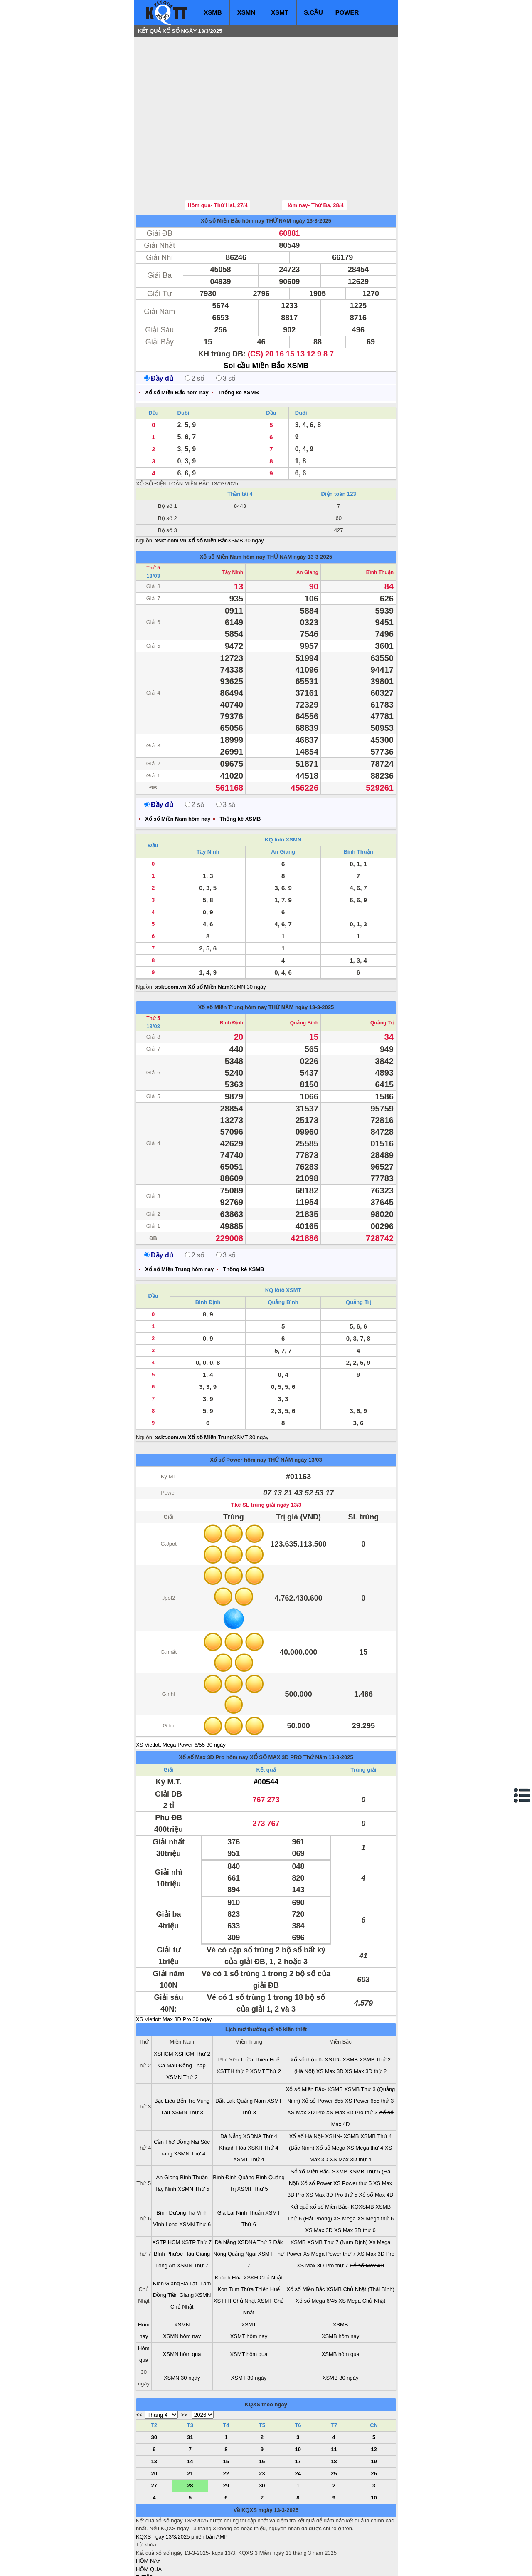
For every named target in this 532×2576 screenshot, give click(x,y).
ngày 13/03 (308, 1410)
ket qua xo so (291, 2564)
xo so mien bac (169, 2564)
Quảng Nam (251, 2051)
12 (374, 2399)
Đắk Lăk (225, 2051)
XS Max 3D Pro (306, 2062)
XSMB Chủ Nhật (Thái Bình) (360, 2239)
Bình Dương (171, 2163)
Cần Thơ (164, 2092)
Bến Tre (186, 2051)
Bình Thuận (380, 522)
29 (226, 2435)
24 (298, 2423)
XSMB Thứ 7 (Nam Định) (337, 2192)
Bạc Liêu (164, 2051)
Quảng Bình (304, 973)
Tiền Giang (180, 2245)
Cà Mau (167, 2015)
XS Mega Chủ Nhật (362, 2251)
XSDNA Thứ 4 (260, 2086)
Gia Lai (225, 2163)
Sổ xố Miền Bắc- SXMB (319, 2121)
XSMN (246, 12)
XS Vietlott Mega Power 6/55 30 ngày (181, 1695)
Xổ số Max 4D (376, 2145)
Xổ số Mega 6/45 (316, 2251)
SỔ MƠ (145, 2543)
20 (154, 2423)
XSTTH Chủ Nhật (235, 2251)
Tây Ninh (232, 522)
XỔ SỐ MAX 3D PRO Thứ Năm (288, 1707)
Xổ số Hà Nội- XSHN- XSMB (324, 2086)
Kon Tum (228, 2239)
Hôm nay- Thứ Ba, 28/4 (314, 155)
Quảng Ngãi (242, 2204)
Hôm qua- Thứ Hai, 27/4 (217, 155)
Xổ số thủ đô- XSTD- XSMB (324, 2010)
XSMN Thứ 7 (192, 2215)
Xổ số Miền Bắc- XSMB (314, 2039)
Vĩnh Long (165, 2174)
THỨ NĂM (278, 171)
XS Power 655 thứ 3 (369, 2051)
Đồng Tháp (192, 2015)
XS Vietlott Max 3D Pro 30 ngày (174, 1969)
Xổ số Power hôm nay (238, 1410)
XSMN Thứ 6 (195, 2174)
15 (226, 2411)
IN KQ (143, 2552)
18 (334, 2411)
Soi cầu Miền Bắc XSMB (265, 316)
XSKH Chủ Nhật (263, 2228)
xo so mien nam (210, 2564)
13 (154, 2411)
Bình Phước (168, 2204)
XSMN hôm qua (182, 2304)
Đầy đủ (158, 328)
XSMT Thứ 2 (265, 2021)
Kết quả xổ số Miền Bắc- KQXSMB (332, 2157)
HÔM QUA (149, 2519)
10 (298, 2399)
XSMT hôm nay (248, 2286)
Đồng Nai (187, 2092)
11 (334, 2399)
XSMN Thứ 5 (193, 2139)
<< (139, 2365)
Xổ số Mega (330, 2098)
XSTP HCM (166, 2192)
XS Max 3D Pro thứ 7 (322, 2215)
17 (298, 2411)
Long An (165, 2215)
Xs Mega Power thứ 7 (329, 2204)
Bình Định (231, 973)
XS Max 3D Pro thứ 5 (331, 2145)
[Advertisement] (198, 94)
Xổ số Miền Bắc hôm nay (232, 171)
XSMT (279, 12)
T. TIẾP (144, 2527)
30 (154, 2387)
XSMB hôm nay (340, 2286)
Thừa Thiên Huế (260, 2010)
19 (374, 2411)
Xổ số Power (316, 2133)
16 (262, 2411)
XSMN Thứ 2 (182, 2027)
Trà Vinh (197, 2163)
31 (190, 2387)
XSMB (213, 12)
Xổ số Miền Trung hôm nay (232, 957)
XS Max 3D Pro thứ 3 (352, 2062)
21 (190, 2423)
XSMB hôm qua (341, 2304)
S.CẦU (313, 12)
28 (190, 2435)
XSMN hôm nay (182, 2286)
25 (334, 2423)
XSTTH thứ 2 (233, 2021)
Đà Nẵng (230, 2086)
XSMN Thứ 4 (189, 2104)
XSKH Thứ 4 (263, 2098)
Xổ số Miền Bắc (305, 2239)
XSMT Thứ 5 (252, 2139)
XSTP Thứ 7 (197, 2192)
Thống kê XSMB (238, 342)
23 (262, 2423)
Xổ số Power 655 (323, 2051)
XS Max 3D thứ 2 (366, 2021)
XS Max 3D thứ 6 (355, 2180)
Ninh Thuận (250, 2163)
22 (226, 2423)
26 (374, 2423)
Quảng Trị (382, 973)
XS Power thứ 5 (352, 2133)
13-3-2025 (340, 1707)
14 (190, 2411)
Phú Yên (228, 2010)
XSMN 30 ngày (247, 937)
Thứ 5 (153, 518)
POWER (347, 12)
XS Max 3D (330, 2021)
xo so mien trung (252, 2564)
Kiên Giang (166, 2233)
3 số (226, 328)
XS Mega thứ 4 (365, 2098)
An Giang (307, 522)
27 (154, 2435)
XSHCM (163, 2004)
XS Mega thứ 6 (375, 2168)
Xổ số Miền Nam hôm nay (232, 507)
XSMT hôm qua (248, 2304)
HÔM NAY (148, 2511)
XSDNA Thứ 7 (254, 2192)
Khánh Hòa (232, 2098)
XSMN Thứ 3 (187, 2062)
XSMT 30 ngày (250, 1387)
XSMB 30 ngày (246, 490)
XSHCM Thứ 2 (192, 2004)
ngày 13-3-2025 (312, 171)
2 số (194, 328)
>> (184, 2365)
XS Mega (344, 2168)
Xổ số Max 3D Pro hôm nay (213, 1707)
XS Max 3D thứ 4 (350, 2109)
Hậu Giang (197, 2204)
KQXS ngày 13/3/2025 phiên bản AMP (182, 2487)
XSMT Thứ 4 (248, 2109)
